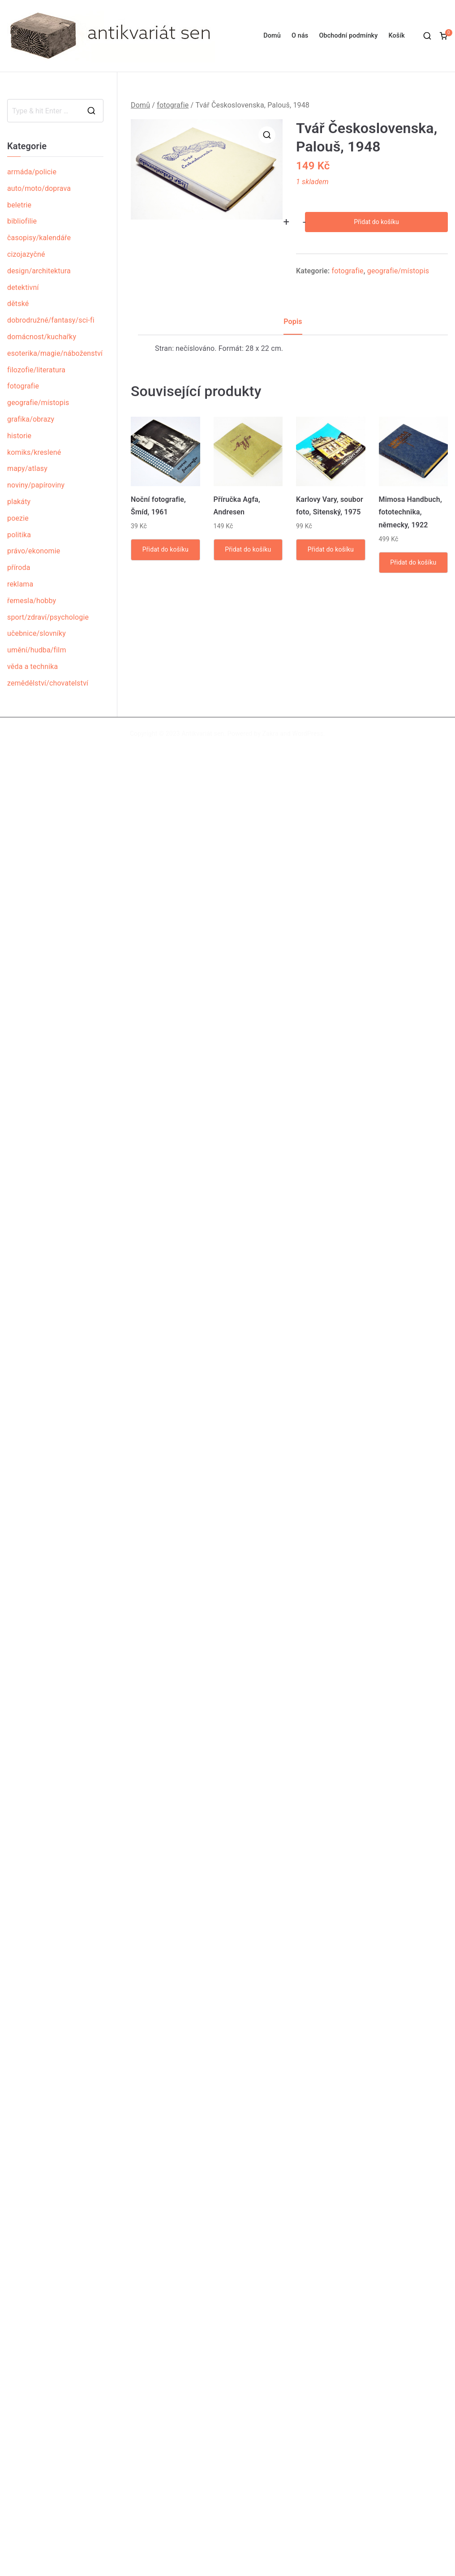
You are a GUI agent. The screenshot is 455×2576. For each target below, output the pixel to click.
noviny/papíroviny (35, 485)
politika (19, 535)
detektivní (23, 287)
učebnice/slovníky (36, 633)
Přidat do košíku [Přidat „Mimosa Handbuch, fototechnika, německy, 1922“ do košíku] (413, 562)
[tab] (292, 325)
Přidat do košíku (376, 221)
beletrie (19, 205)
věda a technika (32, 666)
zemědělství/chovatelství (47, 683)
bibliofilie (22, 221)
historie (19, 435)
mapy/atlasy (27, 468)
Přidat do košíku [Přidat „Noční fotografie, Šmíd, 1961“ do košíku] (165, 549)
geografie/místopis (398, 271)
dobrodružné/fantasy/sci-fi (50, 320)
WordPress (307, 733)
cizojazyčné (26, 254)
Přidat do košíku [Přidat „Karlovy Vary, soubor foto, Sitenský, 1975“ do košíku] (331, 549)
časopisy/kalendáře (39, 237)
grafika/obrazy (30, 419)
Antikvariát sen (203, 733)
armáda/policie (31, 172)
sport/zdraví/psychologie (48, 617)
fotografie (173, 105)
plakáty (18, 501)
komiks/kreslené (34, 452)
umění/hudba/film (36, 650)
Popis (292, 321)
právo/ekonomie (33, 551)
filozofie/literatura (36, 370)
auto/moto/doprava (39, 188)
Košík (396, 35)
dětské (18, 303)
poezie (18, 518)
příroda (18, 567)
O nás (300, 35)
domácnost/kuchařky (41, 336)
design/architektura (39, 271)
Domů (272, 35)
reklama (20, 584)
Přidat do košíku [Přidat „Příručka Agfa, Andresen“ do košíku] (248, 549)
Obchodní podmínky (348, 35)
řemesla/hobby (31, 600)
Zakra (270, 733)
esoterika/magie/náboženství (55, 353)
